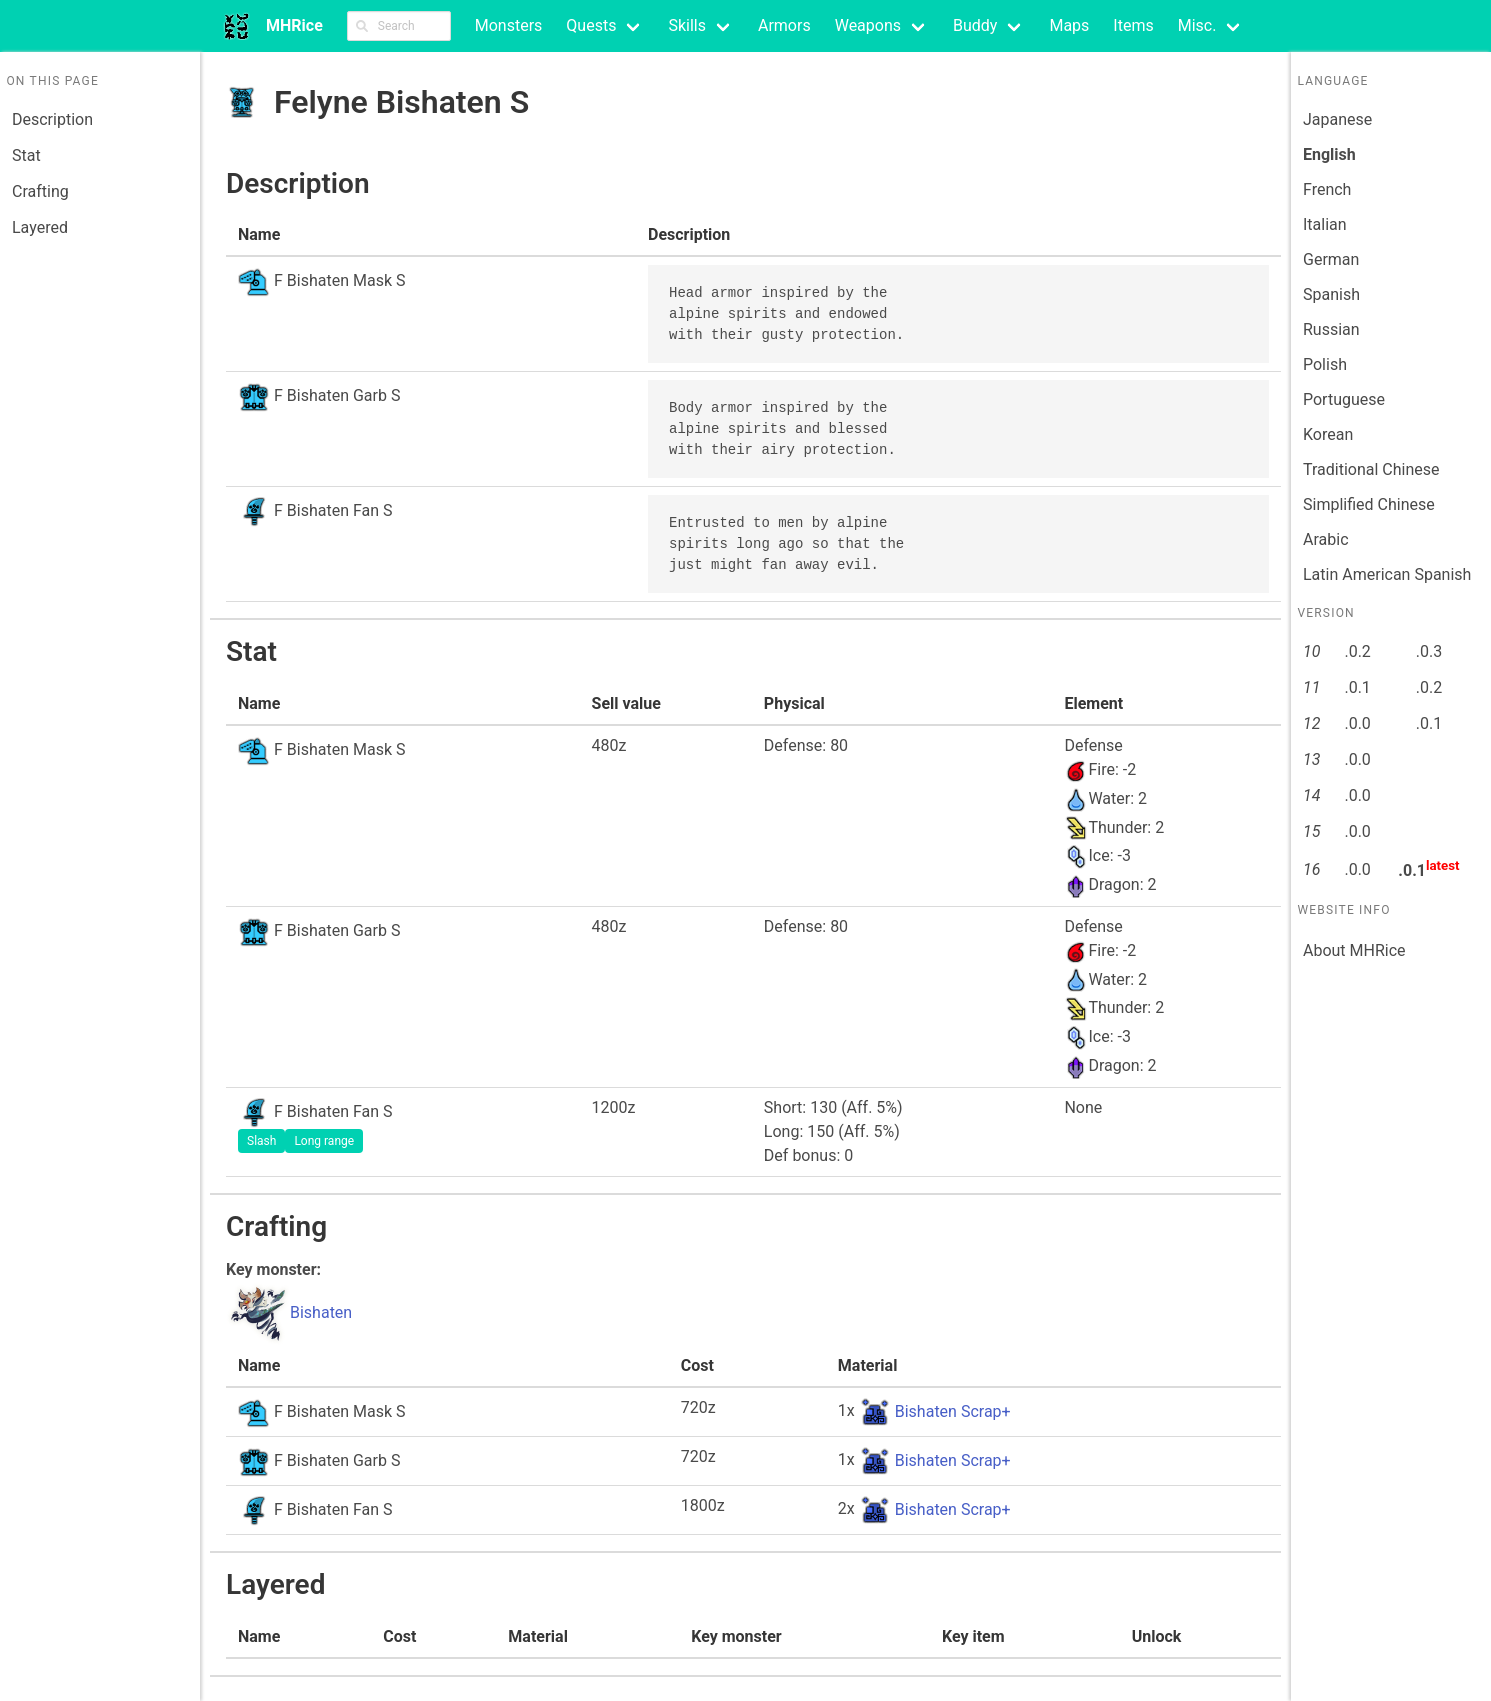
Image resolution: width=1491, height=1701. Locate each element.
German (1331, 259)
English (1329, 154)
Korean (1328, 434)
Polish (1325, 364)
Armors (784, 25)
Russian (1331, 329)
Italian (1325, 224)
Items (1133, 25)
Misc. (1197, 25)
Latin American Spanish (1387, 574)
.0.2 (1357, 651)
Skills (687, 25)
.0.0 (1357, 723)
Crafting (40, 191)
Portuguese (1344, 399)
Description (52, 119)
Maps (1069, 25)
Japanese (1337, 119)
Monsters (509, 25)
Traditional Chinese (1371, 469)
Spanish (1331, 294)
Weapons (868, 25)
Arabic (1326, 539)
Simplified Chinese (1369, 504)
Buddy (975, 25)
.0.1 (1357, 687)
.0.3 (1429, 651)
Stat (26, 155)
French (1327, 189)
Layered (40, 227)
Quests (591, 25)
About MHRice (1354, 950)
